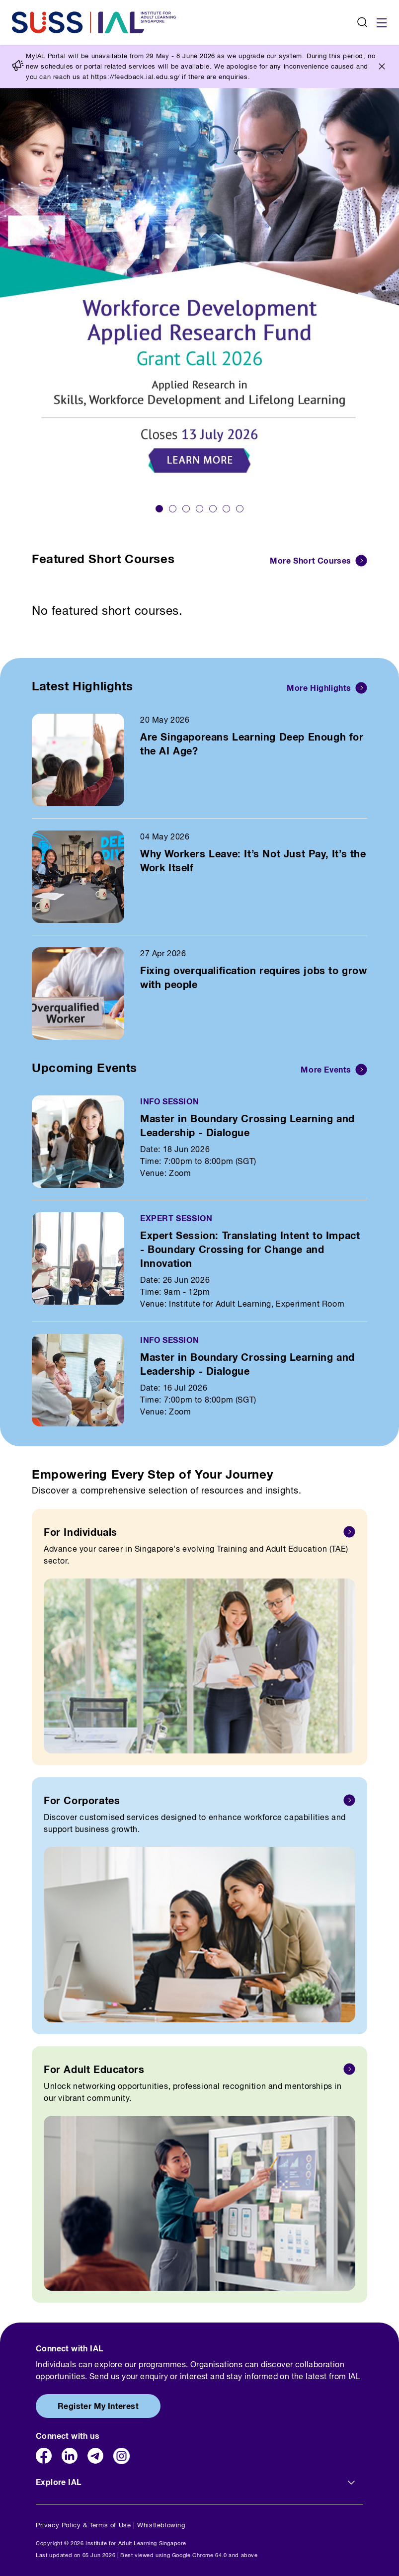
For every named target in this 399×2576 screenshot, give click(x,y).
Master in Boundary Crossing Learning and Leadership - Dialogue (247, 1125)
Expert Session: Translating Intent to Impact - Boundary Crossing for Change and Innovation (250, 1249)
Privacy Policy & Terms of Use (83, 2525)
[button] (159, 508)
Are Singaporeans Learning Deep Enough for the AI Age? (252, 743)
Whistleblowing (161, 2525)
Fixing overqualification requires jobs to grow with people (253, 977)
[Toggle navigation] (381, 22)
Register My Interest (98, 2405)
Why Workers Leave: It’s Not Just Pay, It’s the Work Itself (253, 860)
